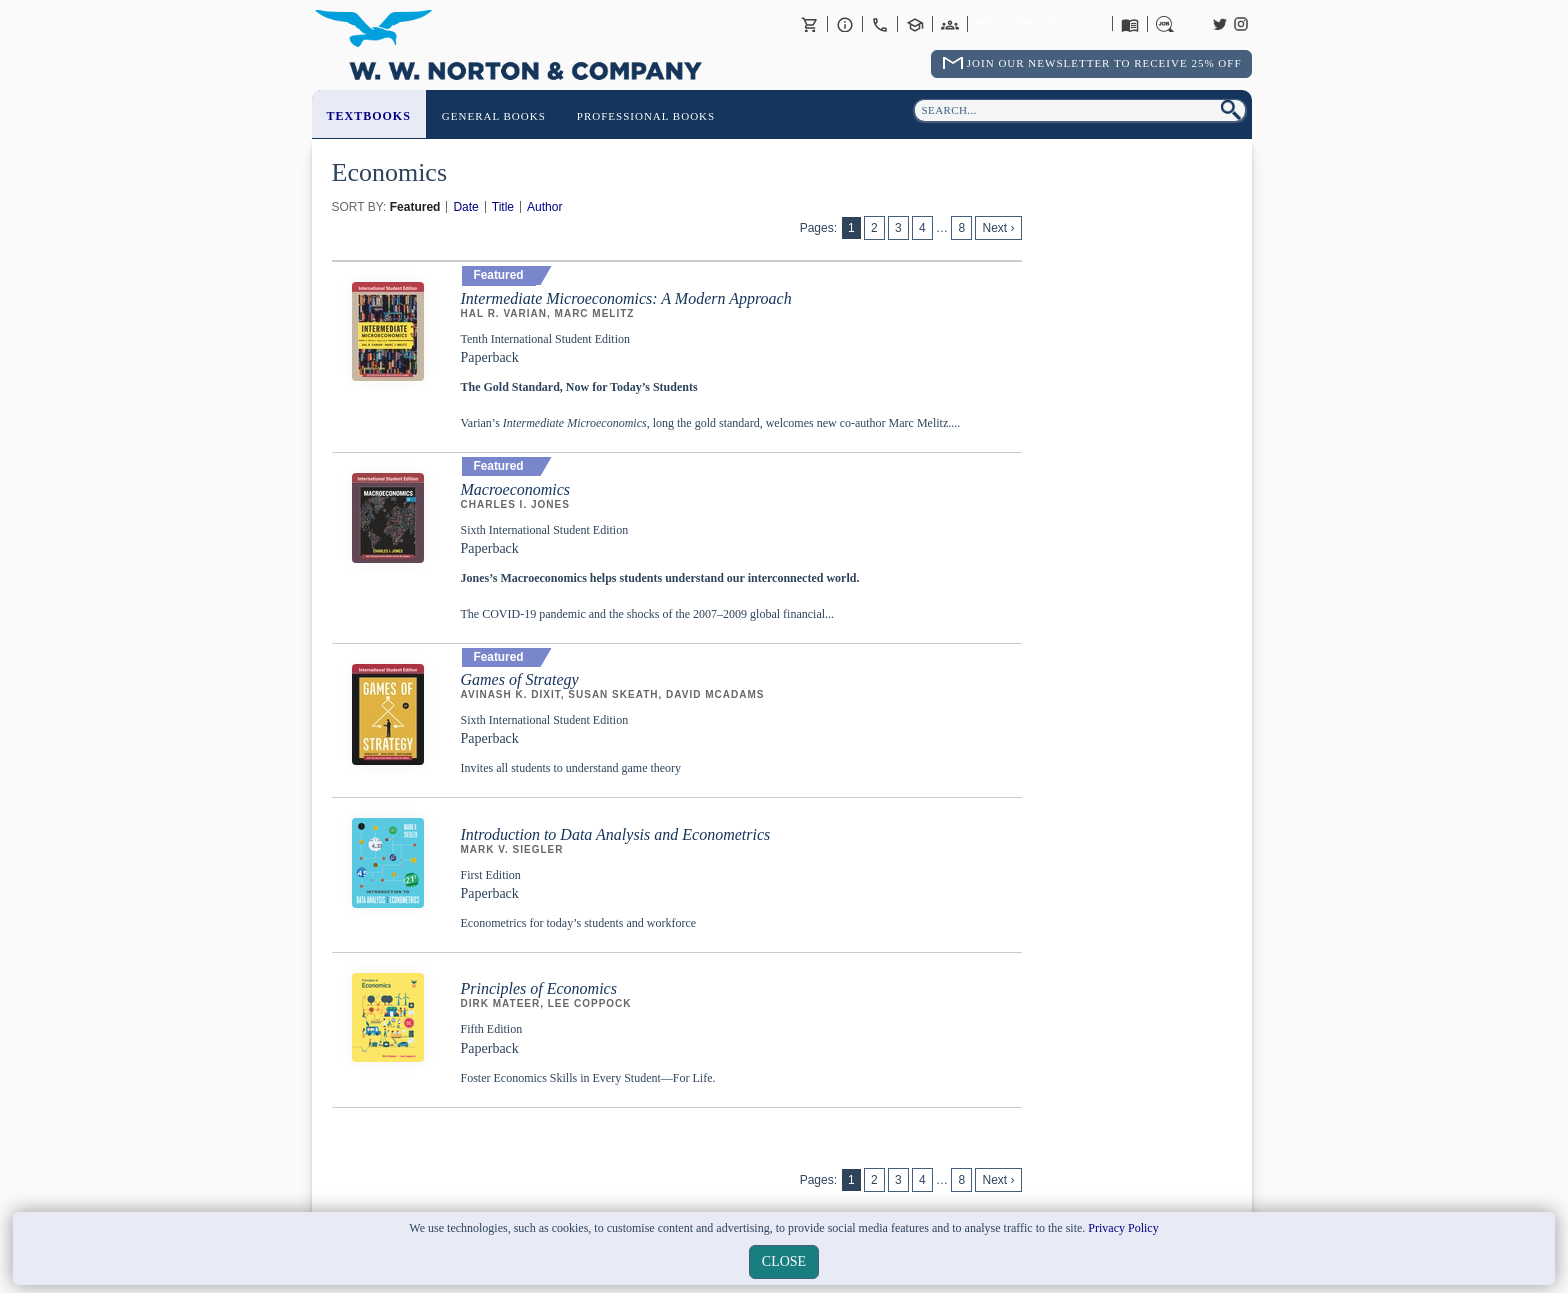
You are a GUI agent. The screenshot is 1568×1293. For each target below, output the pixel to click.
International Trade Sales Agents (950, 24)
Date (465, 207)
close (784, 1261)
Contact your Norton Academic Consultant (915, 24)
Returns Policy (1039, 24)
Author (544, 207)
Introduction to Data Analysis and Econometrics (616, 834)
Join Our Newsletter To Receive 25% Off (1104, 63)
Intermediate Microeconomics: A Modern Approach (626, 298)
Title (503, 207)
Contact (880, 24)
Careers (1165, 24)
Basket (810, 24)
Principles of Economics (539, 988)
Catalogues (1130, 24)
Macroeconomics (516, 489)
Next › (998, 228)
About (845, 24)
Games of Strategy (520, 679)
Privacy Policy (1123, 1228)
